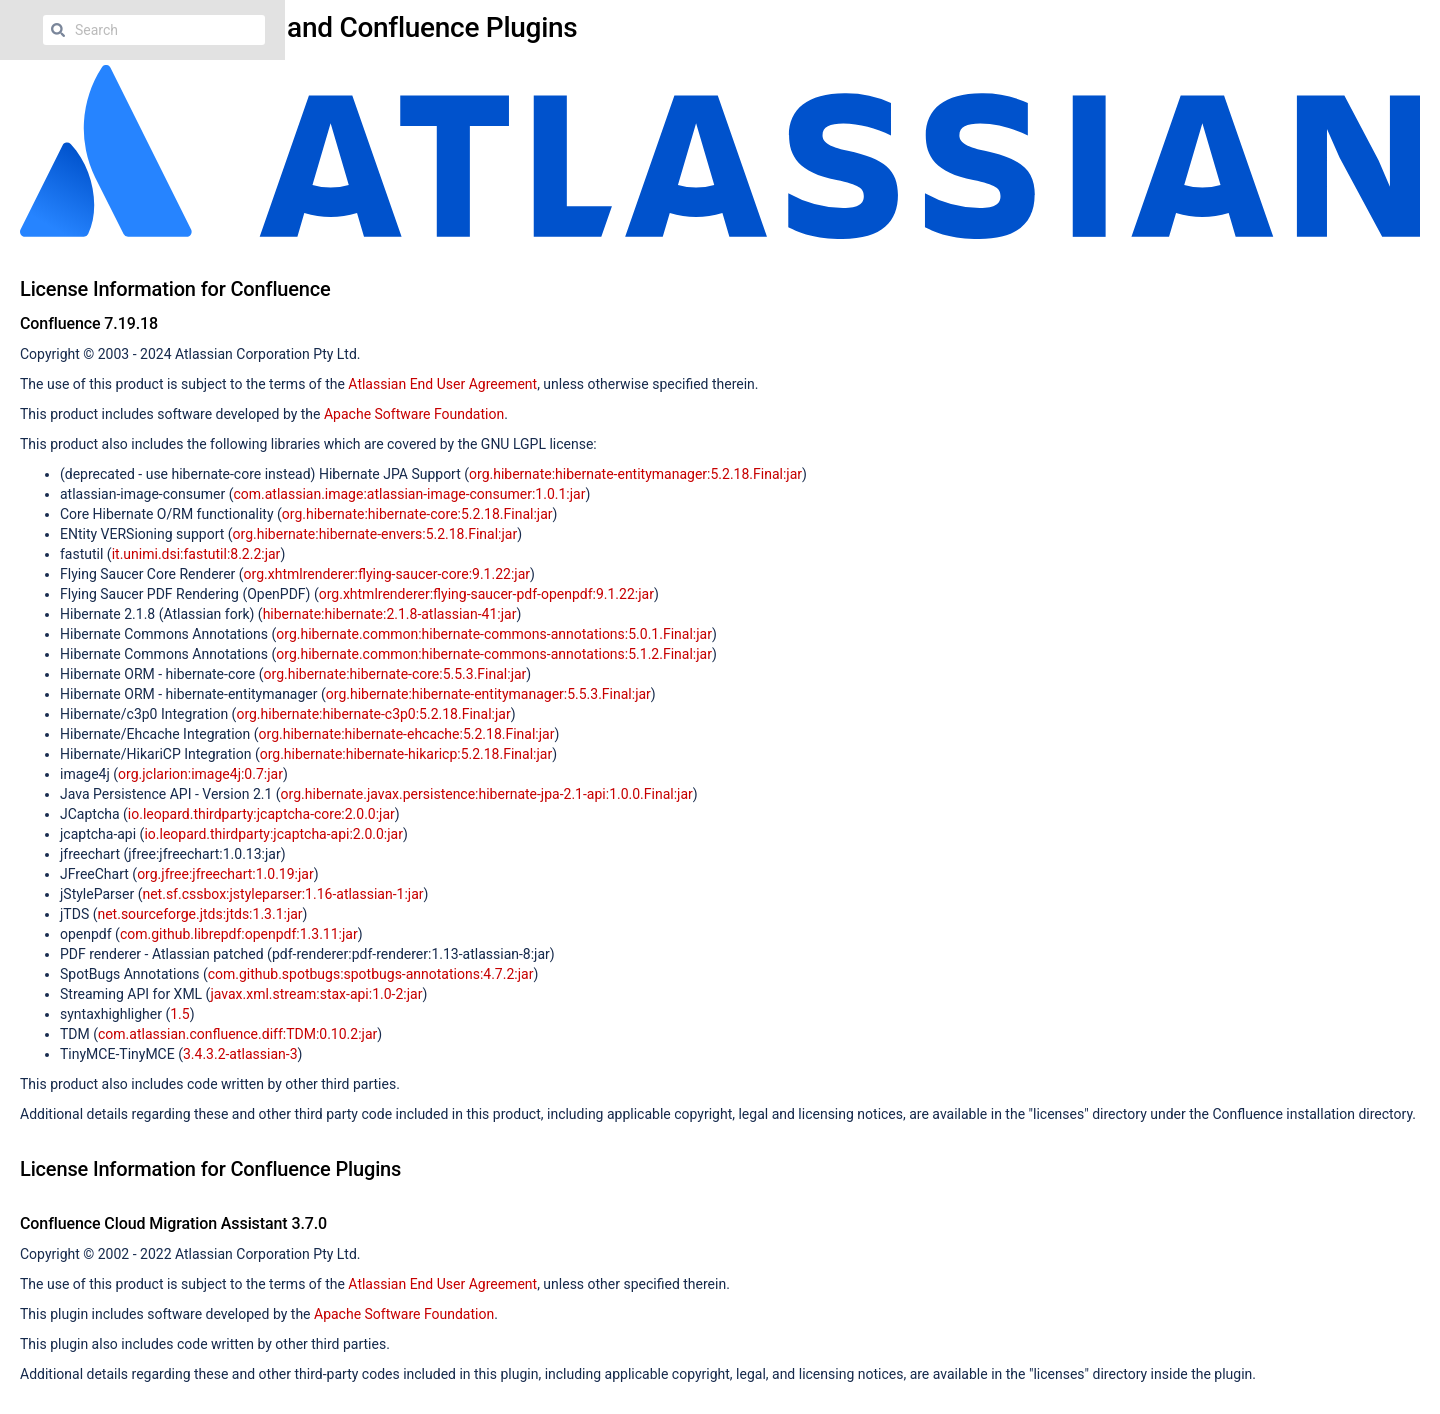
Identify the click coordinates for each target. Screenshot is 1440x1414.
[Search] (58, 30)
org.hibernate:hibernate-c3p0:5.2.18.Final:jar (373, 714)
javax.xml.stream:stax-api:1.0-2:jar (316, 994)
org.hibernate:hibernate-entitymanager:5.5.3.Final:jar (488, 694)
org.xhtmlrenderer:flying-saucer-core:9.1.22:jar (387, 574)
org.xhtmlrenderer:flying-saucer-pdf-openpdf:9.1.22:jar (486, 594)
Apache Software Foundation (414, 414)
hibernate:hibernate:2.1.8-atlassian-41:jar (390, 614)
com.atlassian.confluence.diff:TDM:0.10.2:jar (237, 1034)
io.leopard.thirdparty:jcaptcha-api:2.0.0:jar (273, 834)
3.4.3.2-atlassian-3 (240, 1054)
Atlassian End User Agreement (442, 384)
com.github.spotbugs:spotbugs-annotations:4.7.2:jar (371, 974)
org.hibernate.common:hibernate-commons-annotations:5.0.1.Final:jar (494, 634)
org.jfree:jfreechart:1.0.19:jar (225, 874)
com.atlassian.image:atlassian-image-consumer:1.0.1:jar (409, 494)
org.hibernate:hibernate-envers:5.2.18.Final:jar (375, 534)
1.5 (179, 1014)
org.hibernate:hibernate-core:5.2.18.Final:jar (417, 514)
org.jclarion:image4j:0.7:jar (200, 774)
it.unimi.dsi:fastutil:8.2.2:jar (196, 554)
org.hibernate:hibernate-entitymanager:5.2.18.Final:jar (635, 474)
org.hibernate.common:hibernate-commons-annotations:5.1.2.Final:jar (494, 654)
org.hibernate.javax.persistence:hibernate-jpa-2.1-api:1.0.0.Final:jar (487, 794)
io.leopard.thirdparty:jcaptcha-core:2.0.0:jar (261, 814)
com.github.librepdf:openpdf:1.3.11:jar (239, 934)
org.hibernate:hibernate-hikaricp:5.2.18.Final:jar (406, 754)
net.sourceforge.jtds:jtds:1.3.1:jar (199, 914)
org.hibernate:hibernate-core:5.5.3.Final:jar (395, 674)
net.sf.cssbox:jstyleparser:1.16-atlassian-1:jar (282, 894)
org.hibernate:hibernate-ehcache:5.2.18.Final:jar (407, 734)
